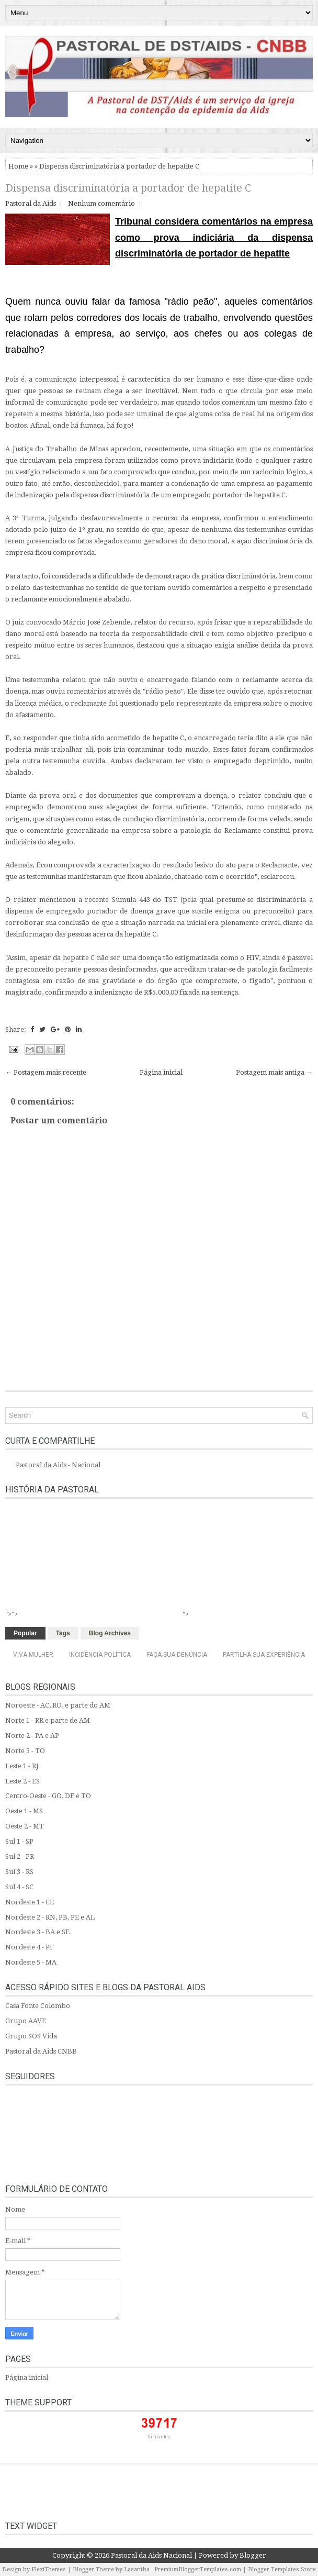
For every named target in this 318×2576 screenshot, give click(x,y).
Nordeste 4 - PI (28, 1947)
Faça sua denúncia (176, 1654)
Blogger (253, 2555)
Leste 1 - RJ (22, 1766)
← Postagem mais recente (45, 1072)
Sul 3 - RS (19, 1872)
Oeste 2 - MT (24, 1826)
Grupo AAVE (25, 2021)
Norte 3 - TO (25, 1751)
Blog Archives (110, 1633)
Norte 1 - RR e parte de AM (47, 1720)
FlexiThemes (48, 2569)
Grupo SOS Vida (31, 2036)
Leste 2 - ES (22, 1781)
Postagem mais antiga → (274, 1072)
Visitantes (159, 2436)
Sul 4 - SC (19, 1887)
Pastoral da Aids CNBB (41, 2051)
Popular (25, 1633)
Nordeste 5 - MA (30, 1962)
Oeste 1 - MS (24, 1811)
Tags (63, 1633)
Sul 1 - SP (19, 1841)
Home (18, 166)
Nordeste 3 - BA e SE (37, 1932)
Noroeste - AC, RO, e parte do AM (57, 1705)
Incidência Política (100, 1654)
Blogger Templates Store (282, 2569)
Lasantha (137, 2569)
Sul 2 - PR (19, 1856)
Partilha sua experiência (264, 1654)
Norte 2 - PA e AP (32, 1735)
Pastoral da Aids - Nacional (58, 1465)
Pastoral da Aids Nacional (151, 2555)
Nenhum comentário (101, 203)
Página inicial (161, 1072)
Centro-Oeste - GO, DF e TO (48, 1796)
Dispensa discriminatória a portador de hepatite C (128, 188)
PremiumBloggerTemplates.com (197, 2569)
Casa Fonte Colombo (37, 2006)
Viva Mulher (33, 1654)
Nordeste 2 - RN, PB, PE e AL (50, 1917)
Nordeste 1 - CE (29, 1902)
